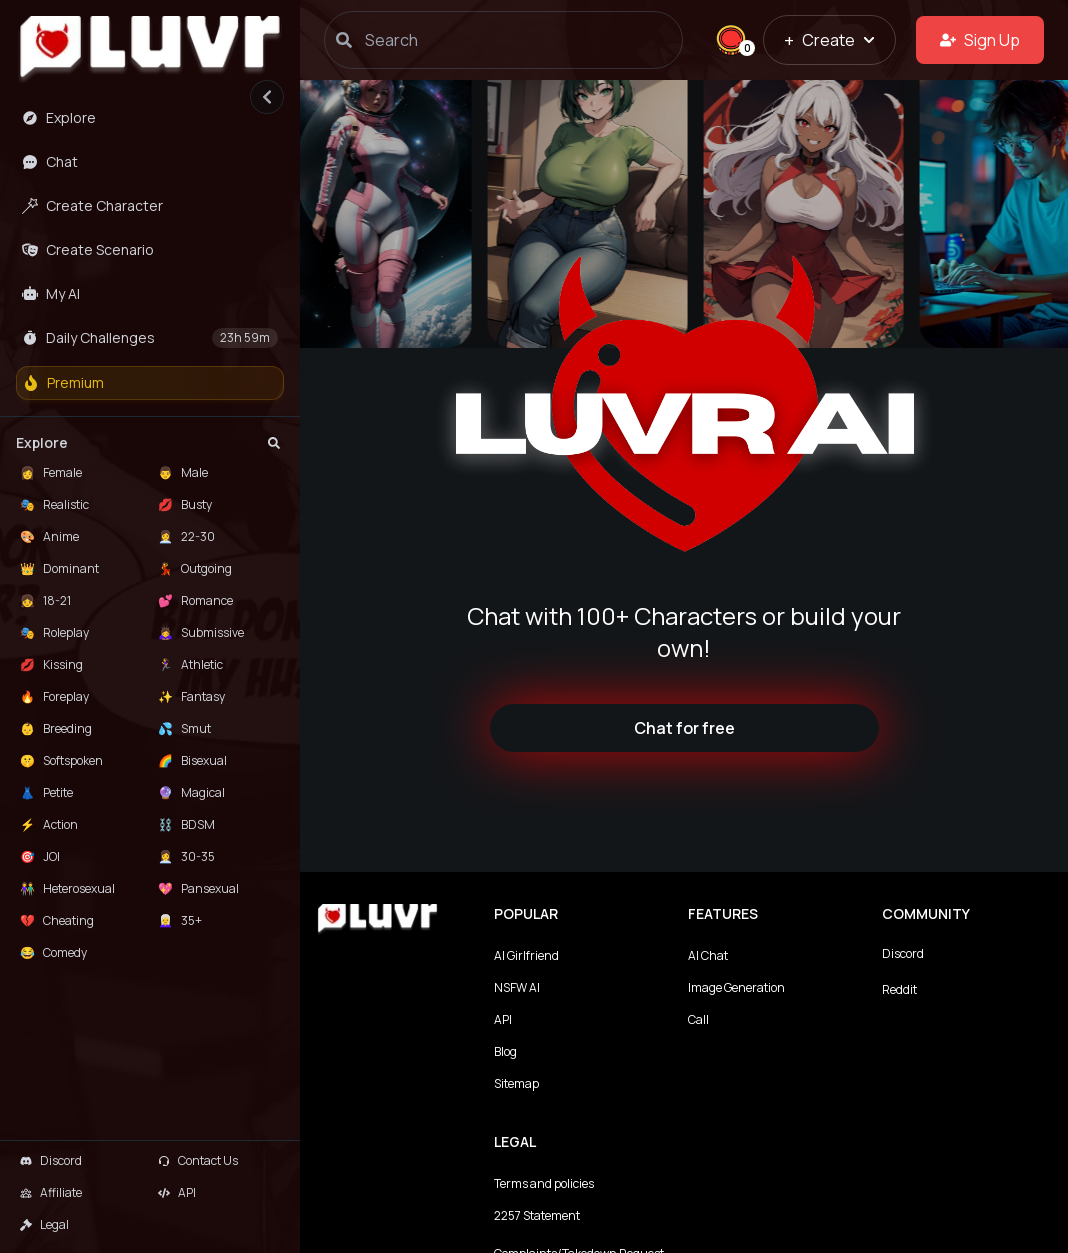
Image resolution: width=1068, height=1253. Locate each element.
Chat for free (684, 728)
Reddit (899, 989)
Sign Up (980, 40)
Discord (903, 953)
